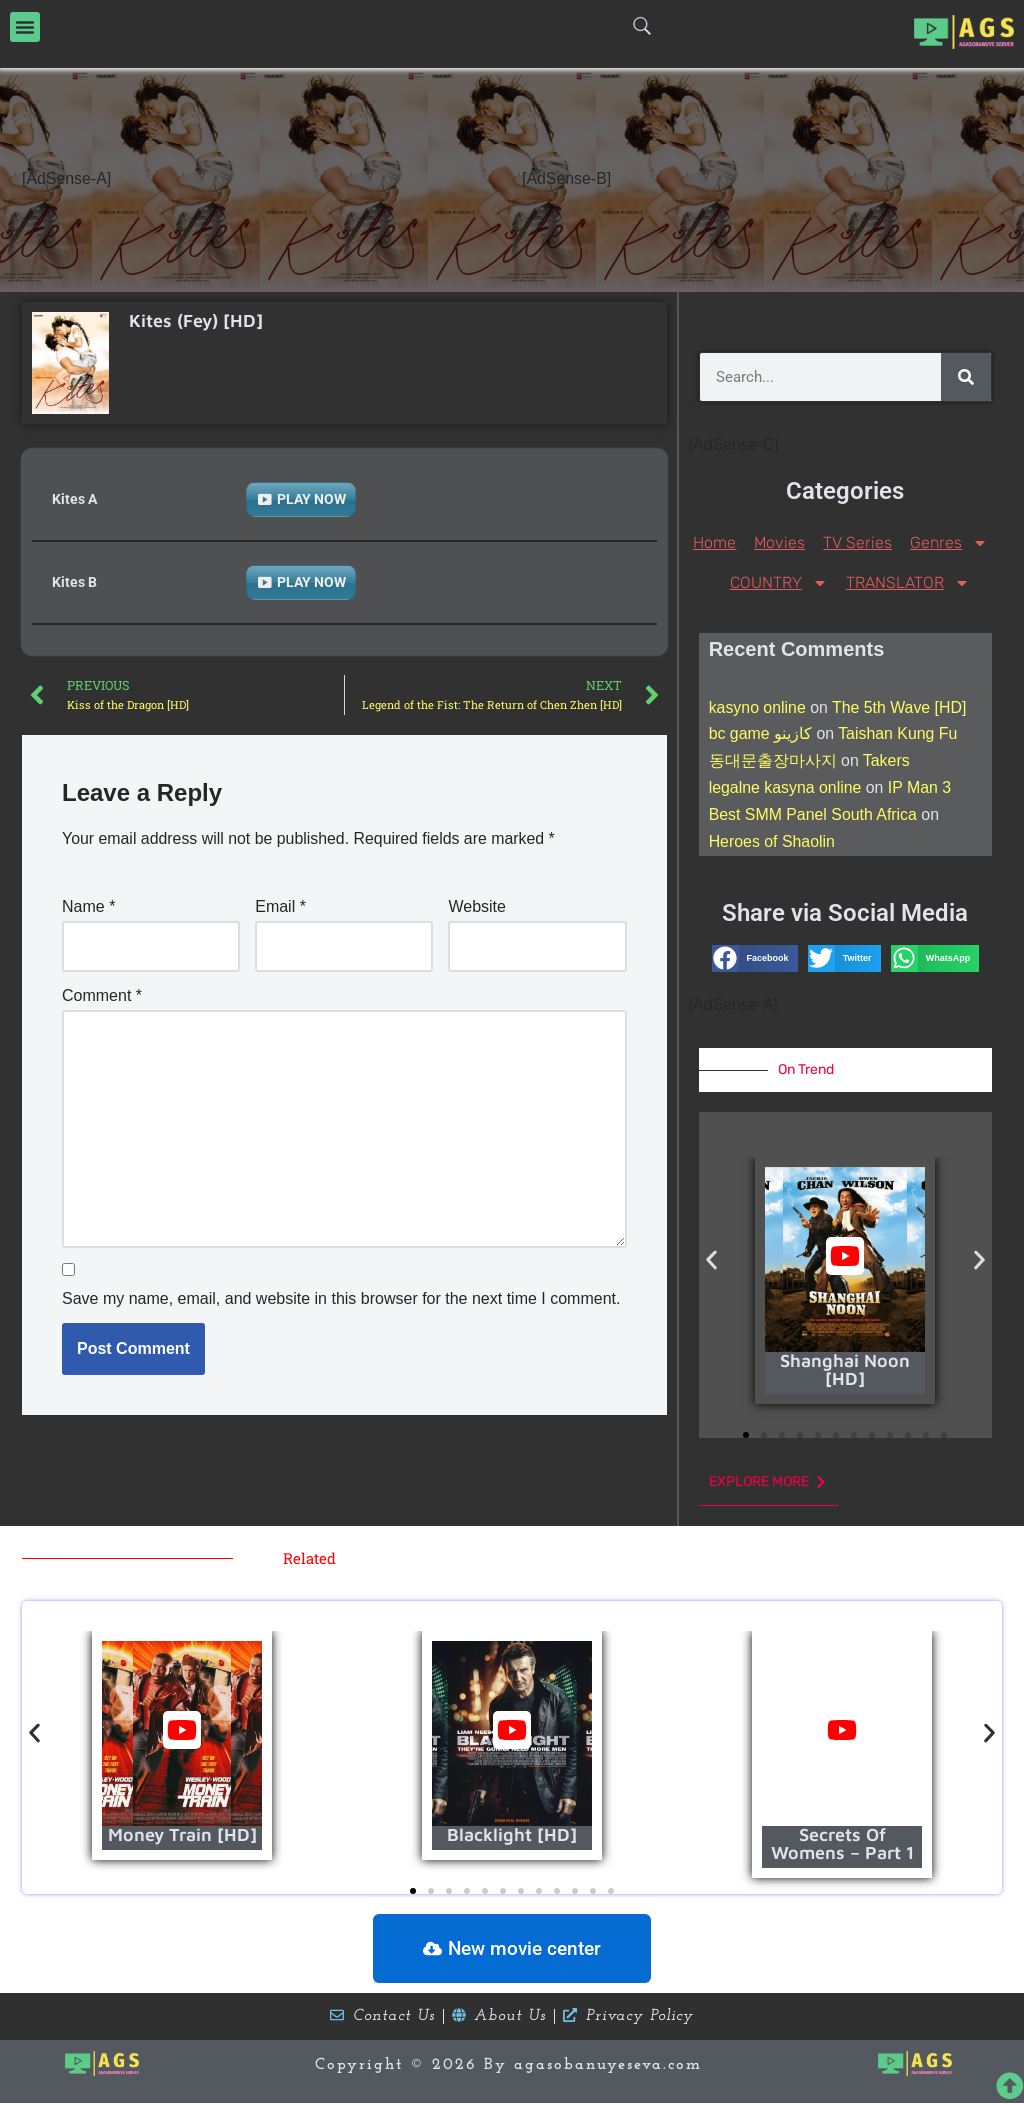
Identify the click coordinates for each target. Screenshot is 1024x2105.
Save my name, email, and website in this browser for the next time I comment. (341, 1300)
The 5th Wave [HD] (900, 707)
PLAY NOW (311, 498)
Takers (886, 762)
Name (88, 906)
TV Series (857, 541)
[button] (25, 27)
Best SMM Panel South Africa (814, 816)
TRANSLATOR (908, 582)
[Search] (966, 376)
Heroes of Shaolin (772, 843)
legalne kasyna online (786, 789)
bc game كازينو (761, 734)
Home (714, 541)
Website (477, 906)
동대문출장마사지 (773, 762)
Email (280, 906)
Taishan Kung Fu (899, 734)
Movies (779, 541)
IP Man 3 (921, 789)
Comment (102, 995)
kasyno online (758, 707)
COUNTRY (779, 582)
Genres (949, 542)
